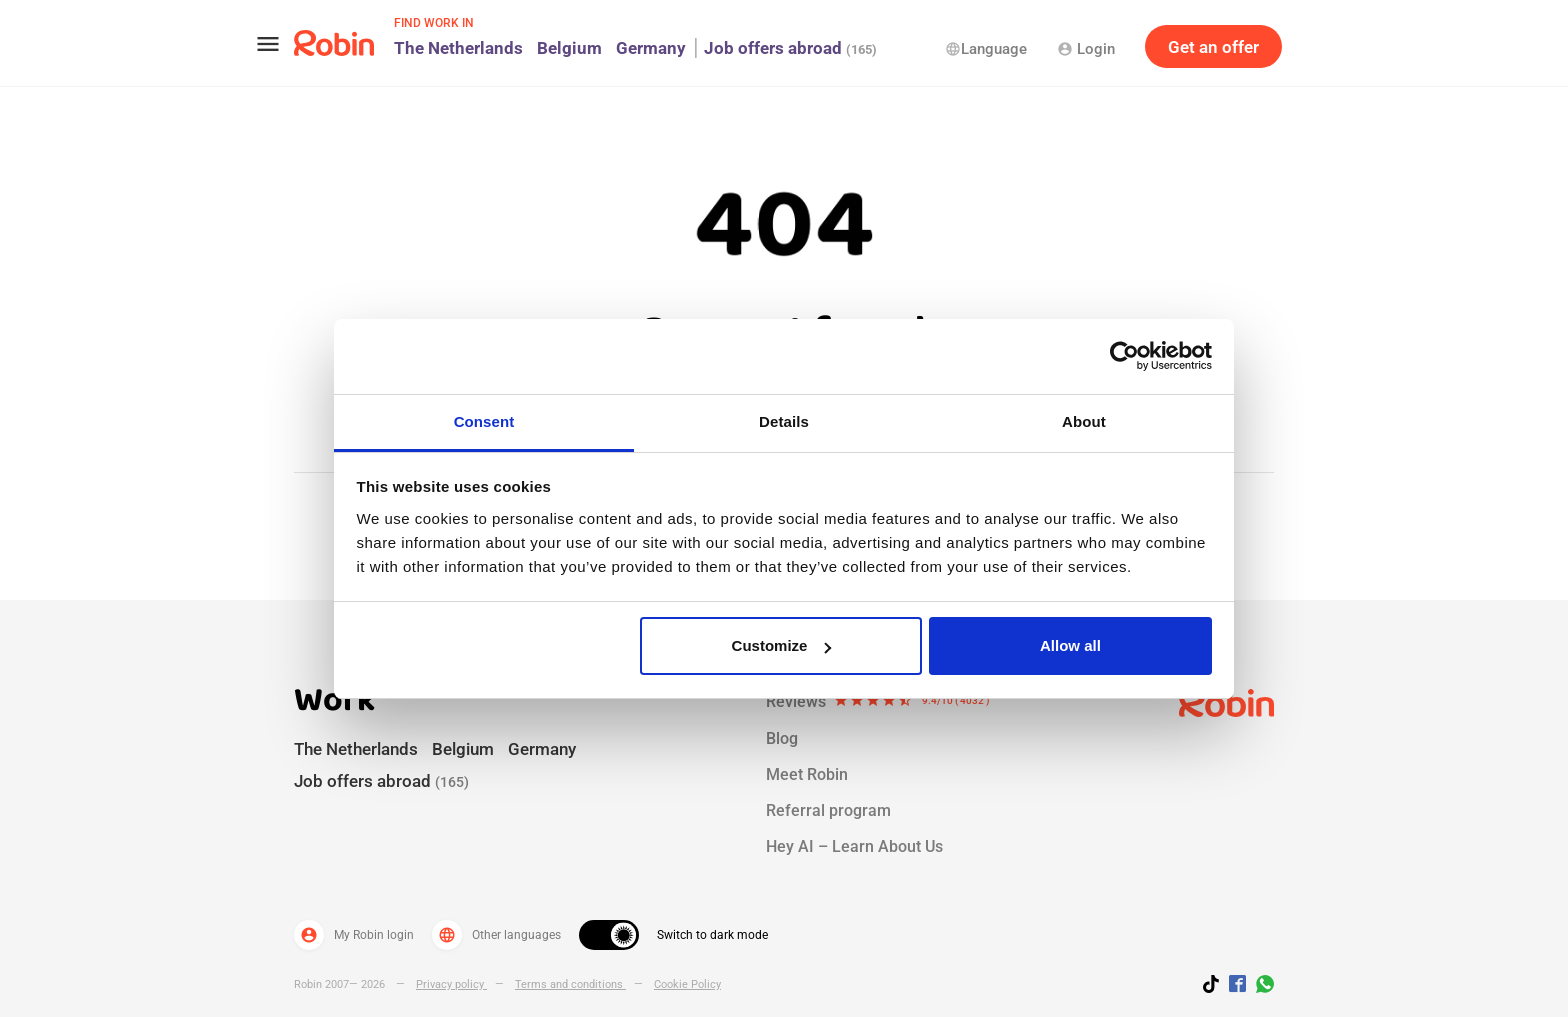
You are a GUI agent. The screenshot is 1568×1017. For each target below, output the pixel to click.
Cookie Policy (687, 984)
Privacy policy (451, 984)
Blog (782, 738)
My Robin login (354, 935)
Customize (782, 645)
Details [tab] (784, 421)
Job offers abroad (790, 48)
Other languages (496, 935)
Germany (651, 48)
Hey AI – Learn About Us (854, 846)
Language (986, 49)
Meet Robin (807, 774)
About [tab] (1084, 421)
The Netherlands (458, 48)
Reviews (878, 702)
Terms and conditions (570, 984)
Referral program (828, 810)
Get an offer (1213, 47)
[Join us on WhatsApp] (1260, 987)
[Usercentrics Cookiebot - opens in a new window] (1124, 356)
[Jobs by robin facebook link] (1237, 985)
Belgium (569, 48)
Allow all (1070, 645)
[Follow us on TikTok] (1216, 987)
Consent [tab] (484, 421)
